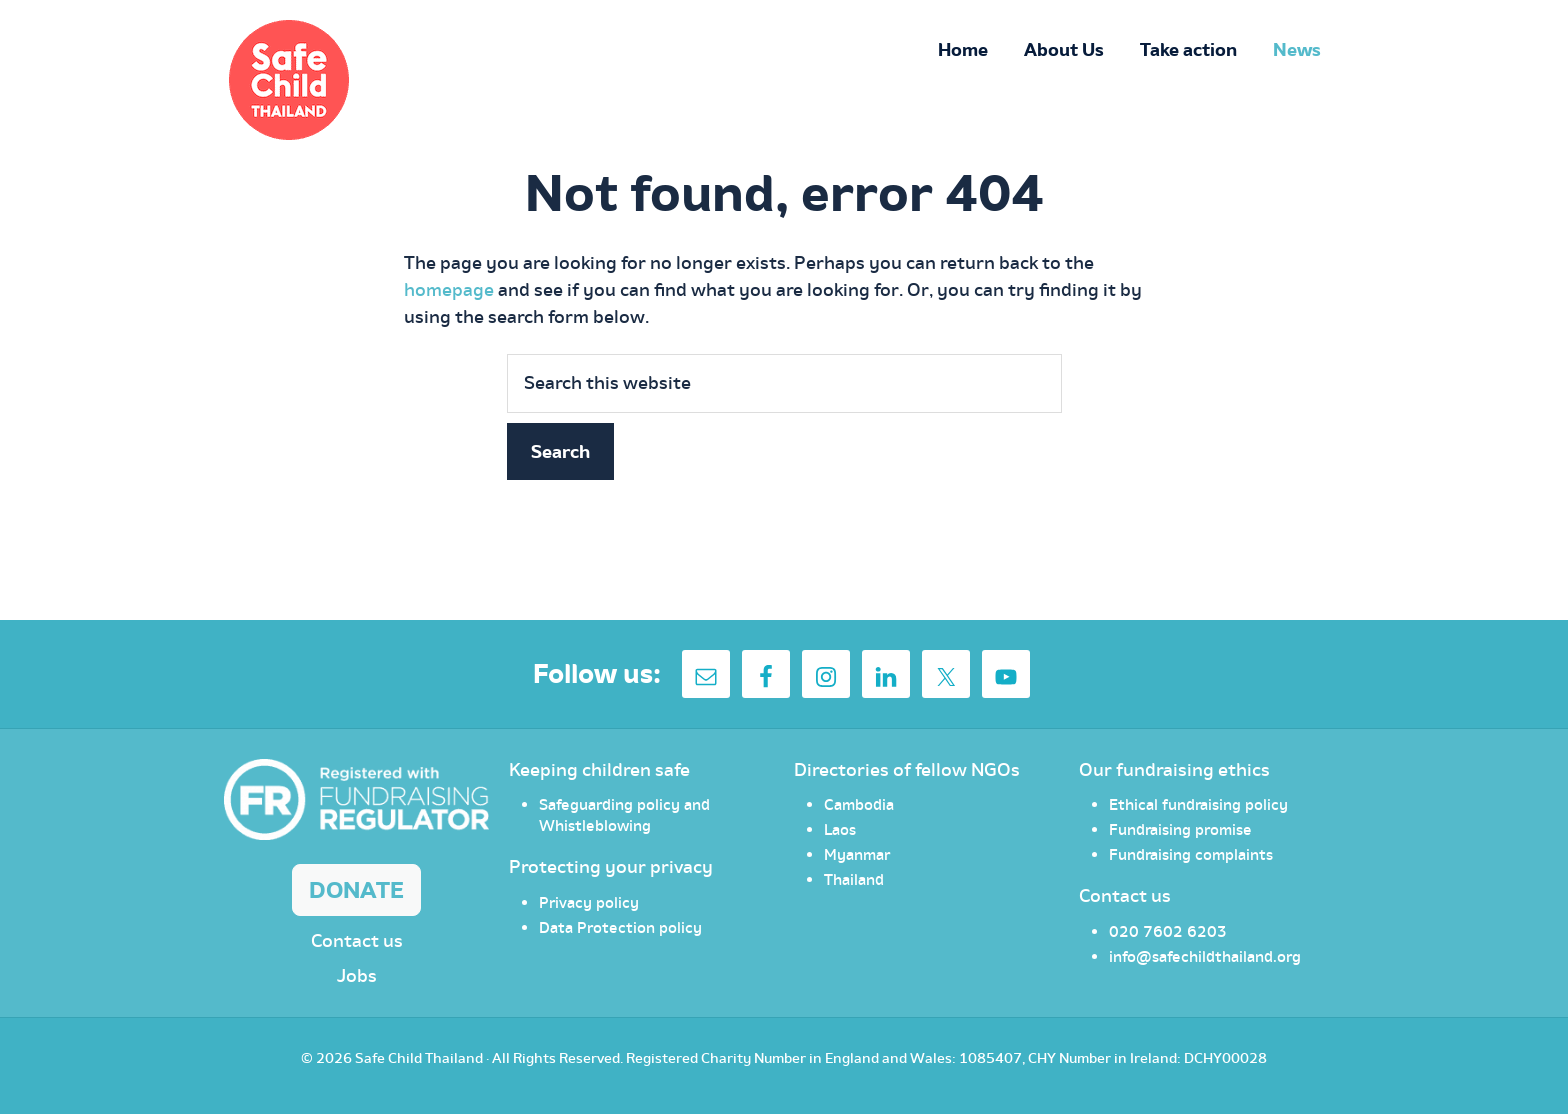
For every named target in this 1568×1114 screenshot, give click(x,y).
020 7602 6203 (1168, 931)
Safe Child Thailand (419, 1058)
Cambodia (859, 804)
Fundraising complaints (1191, 854)
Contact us (357, 940)
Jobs (357, 975)
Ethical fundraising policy (1198, 804)
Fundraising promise (1180, 829)
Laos (840, 829)
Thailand (854, 879)
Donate (356, 889)
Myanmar (857, 854)
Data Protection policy (620, 927)
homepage (449, 289)
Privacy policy (589, 902)
